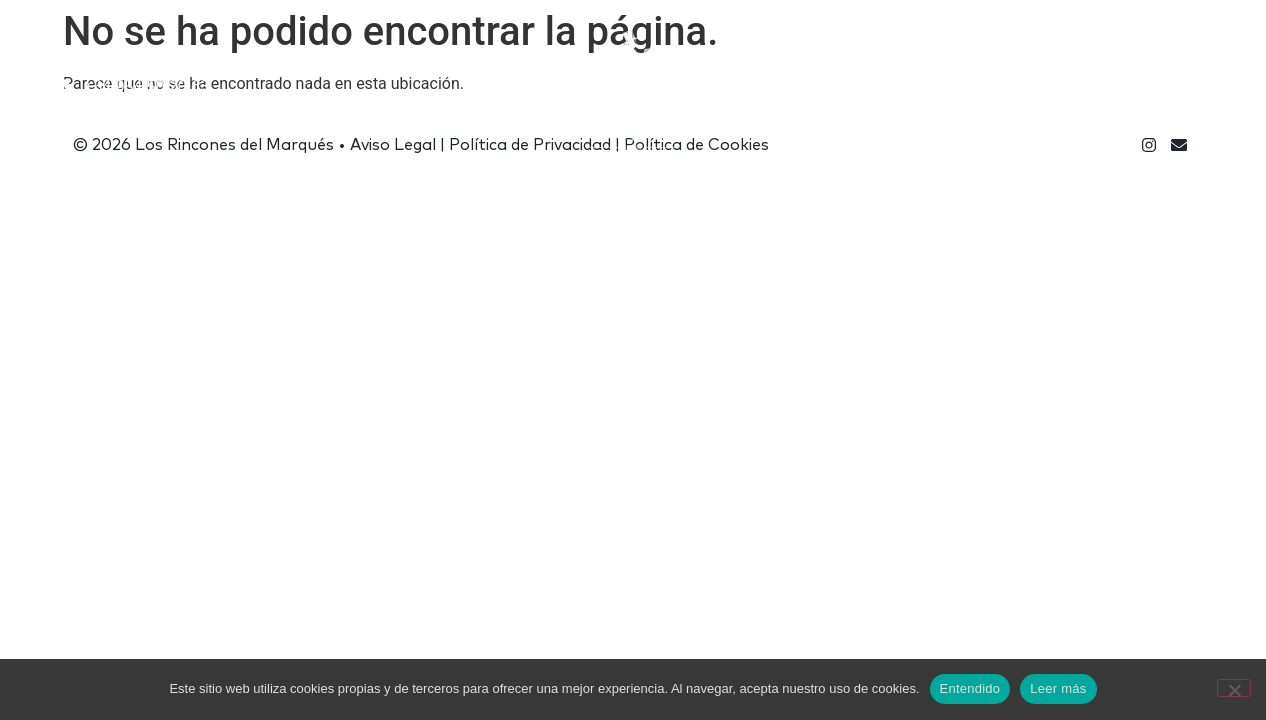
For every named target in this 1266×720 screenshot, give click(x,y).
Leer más (1058, 688)
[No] (1234, 688)
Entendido (970, 688)
